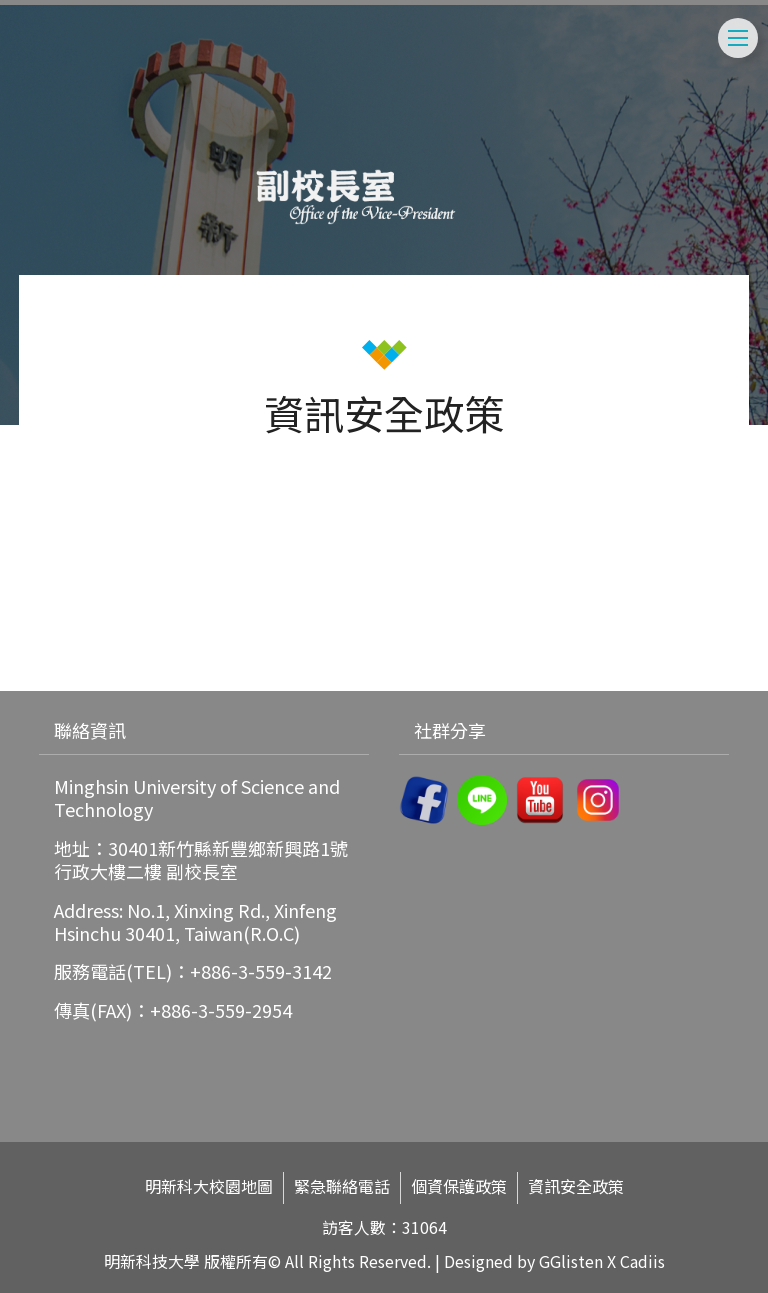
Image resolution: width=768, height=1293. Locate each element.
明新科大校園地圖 (209, 1186)
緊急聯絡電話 (342, 1186)
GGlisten (571, 1261)
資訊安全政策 (576, 1186)
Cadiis (642, 1261)
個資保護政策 (459, 1186)
